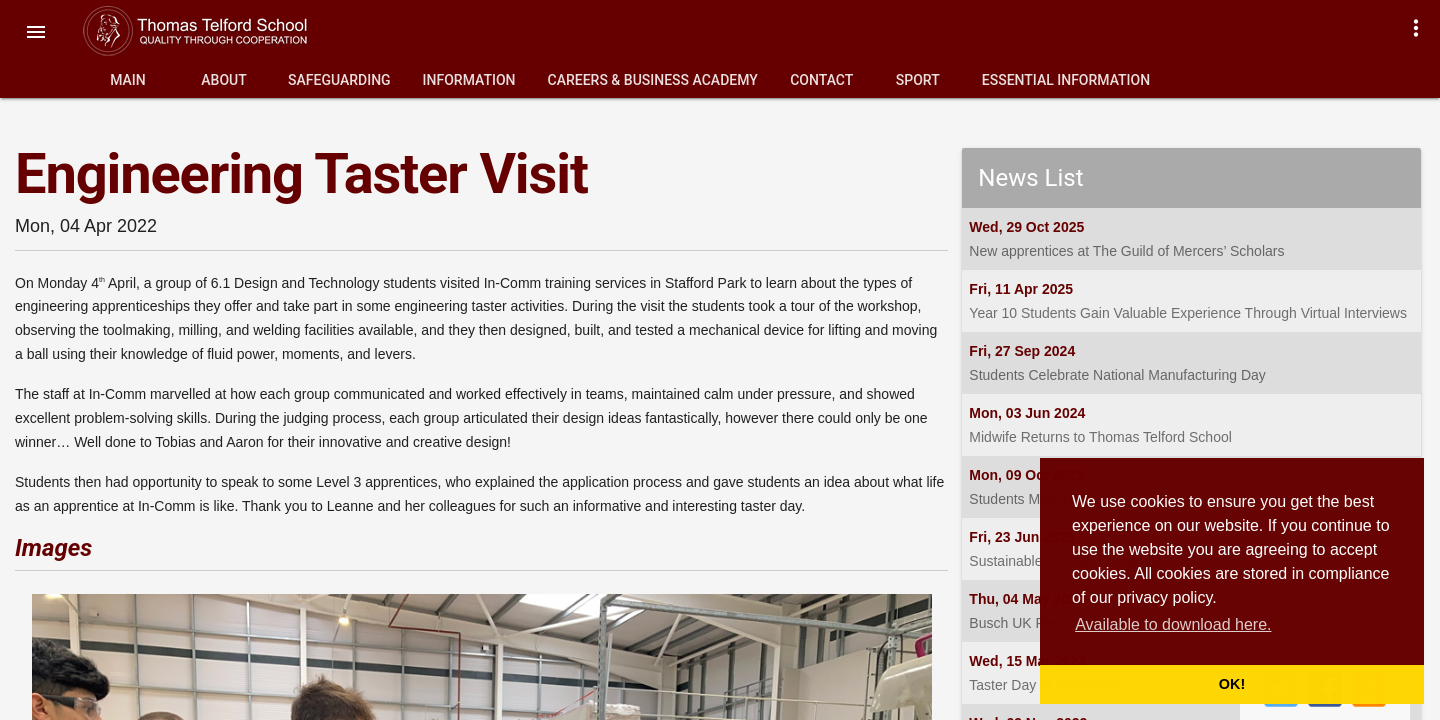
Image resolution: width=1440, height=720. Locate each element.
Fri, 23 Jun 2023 (1021, 537)
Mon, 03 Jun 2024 (1027, 413)
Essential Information (1066, 80)
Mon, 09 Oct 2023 (1026, 475)
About (223, 80)
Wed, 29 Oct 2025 (1026, 227)
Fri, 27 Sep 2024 (1022, 351)
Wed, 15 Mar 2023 (1027, 661)
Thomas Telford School (215, 31)
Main (128, 80)
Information (469, 80)
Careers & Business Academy (653, 80)
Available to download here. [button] (1173, 624)
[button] (36, 32)
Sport (918, 80)
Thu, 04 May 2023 (1026, 599)
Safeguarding (339, 80)
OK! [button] (1232, 684)
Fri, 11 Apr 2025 (1021, 289)
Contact (821, 80)
